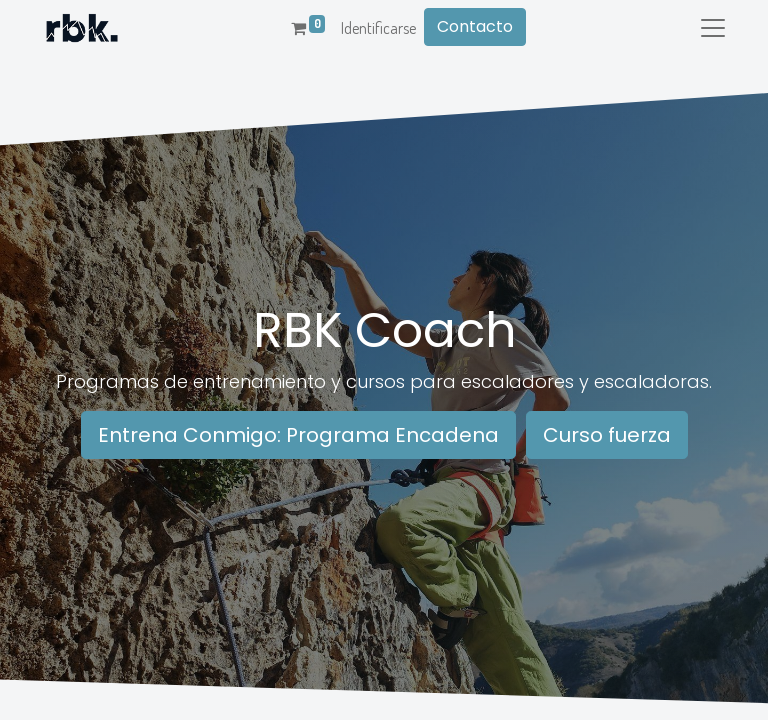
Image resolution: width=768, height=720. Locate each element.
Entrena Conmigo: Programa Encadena (298, 435)
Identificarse (378, 28)
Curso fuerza (607, 435)
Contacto (475, 26)
